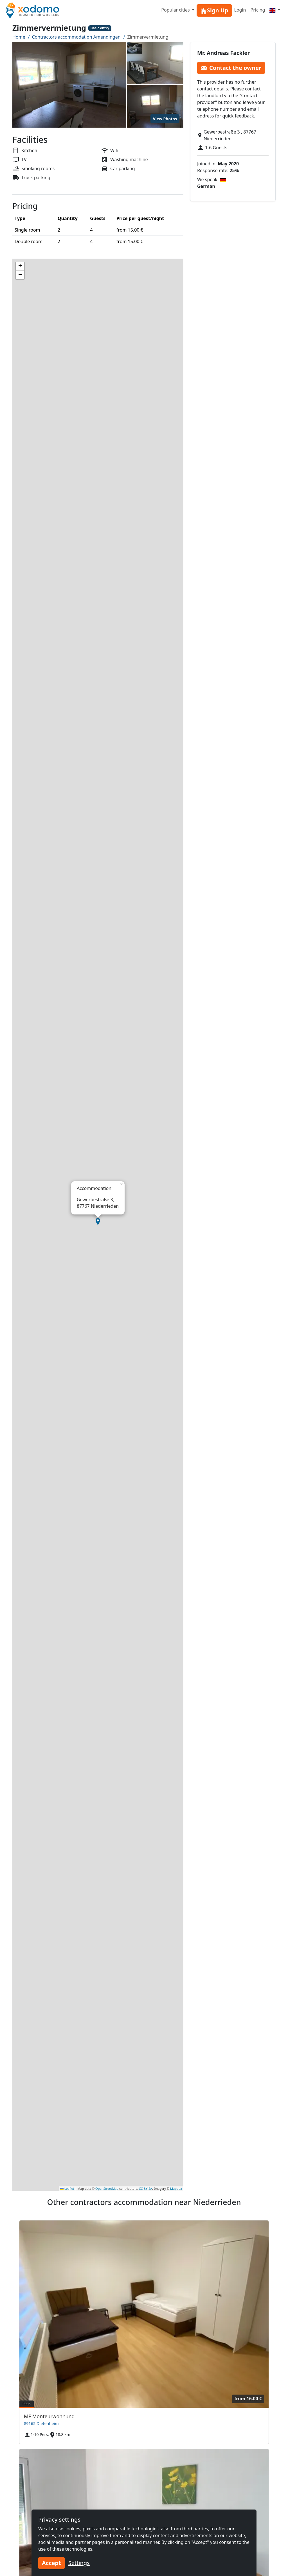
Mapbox (176, 2188)
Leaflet (67, 2188)
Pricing (257, 10)
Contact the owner (231, 68)
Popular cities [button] (176, 10)
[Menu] (274, 9)
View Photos (165, 118)
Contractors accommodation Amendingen (76, 37)
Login (240, 10)
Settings (79, 2563)
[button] (98, 1221)
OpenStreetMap (106, 2188)
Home (18, 37)
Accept (51, 2563)
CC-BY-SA (145, 2188)
